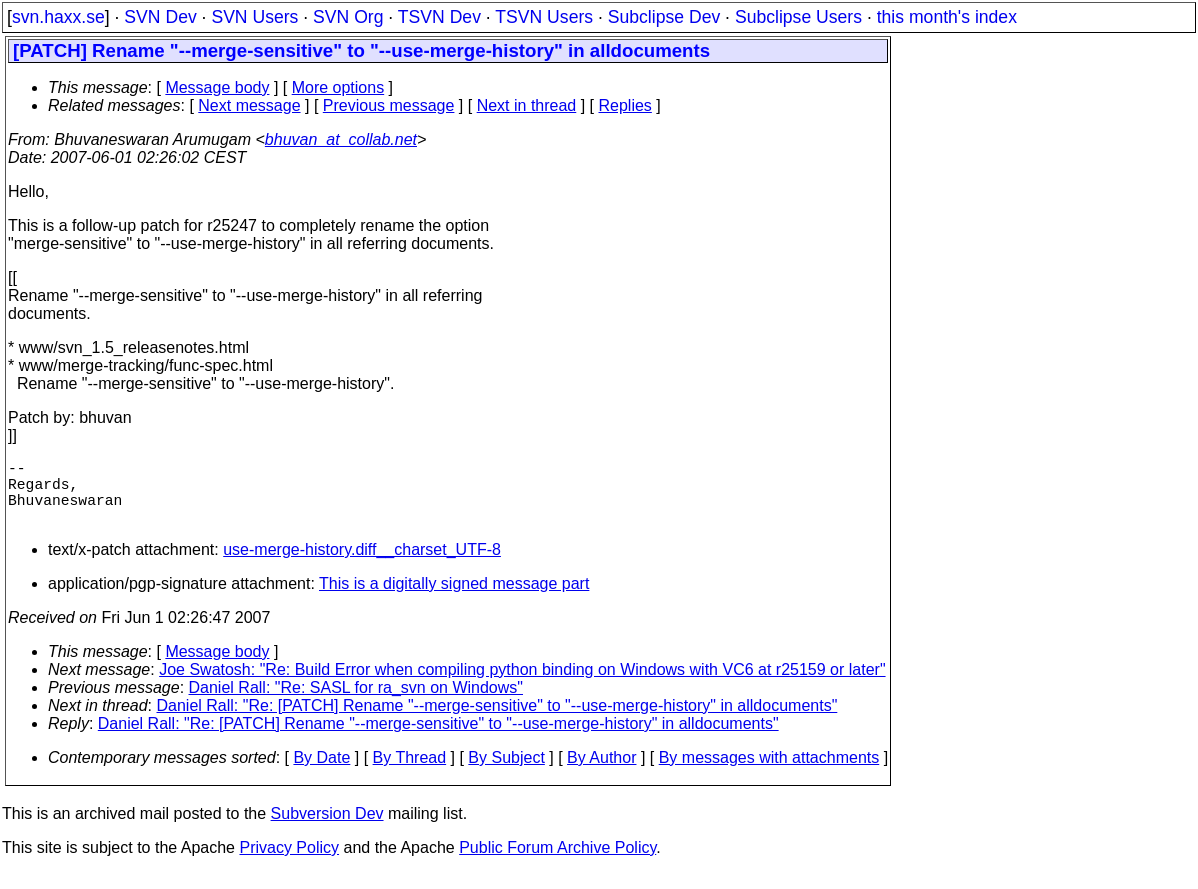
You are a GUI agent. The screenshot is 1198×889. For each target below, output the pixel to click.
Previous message (389, 105)
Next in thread (527, 105)
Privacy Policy (289, 863)
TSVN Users (544, 17)
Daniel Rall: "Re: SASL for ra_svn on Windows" (356, 703)
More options (338, 87)
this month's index (947, 17)
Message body (217, 87)
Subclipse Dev (664, 17)
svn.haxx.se (58, 17)
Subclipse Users (798, 17)
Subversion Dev (327, 829)
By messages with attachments (769, 773)
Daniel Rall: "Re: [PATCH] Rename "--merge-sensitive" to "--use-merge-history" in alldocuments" (497, 721)
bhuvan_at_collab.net (341, 139)
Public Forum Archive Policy (557, 863)
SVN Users (254, 17)
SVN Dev (160, 17)
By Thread (410, 773)
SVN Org (348, 17)
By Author (601, 773)
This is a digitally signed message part (454, 599)
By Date (321, 773)
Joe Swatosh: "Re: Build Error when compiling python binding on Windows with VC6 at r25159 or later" (522, 685)
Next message (249, 105)
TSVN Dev (439, 17)
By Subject (506, 773)
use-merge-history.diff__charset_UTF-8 (362, 565)
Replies (625, 105)
